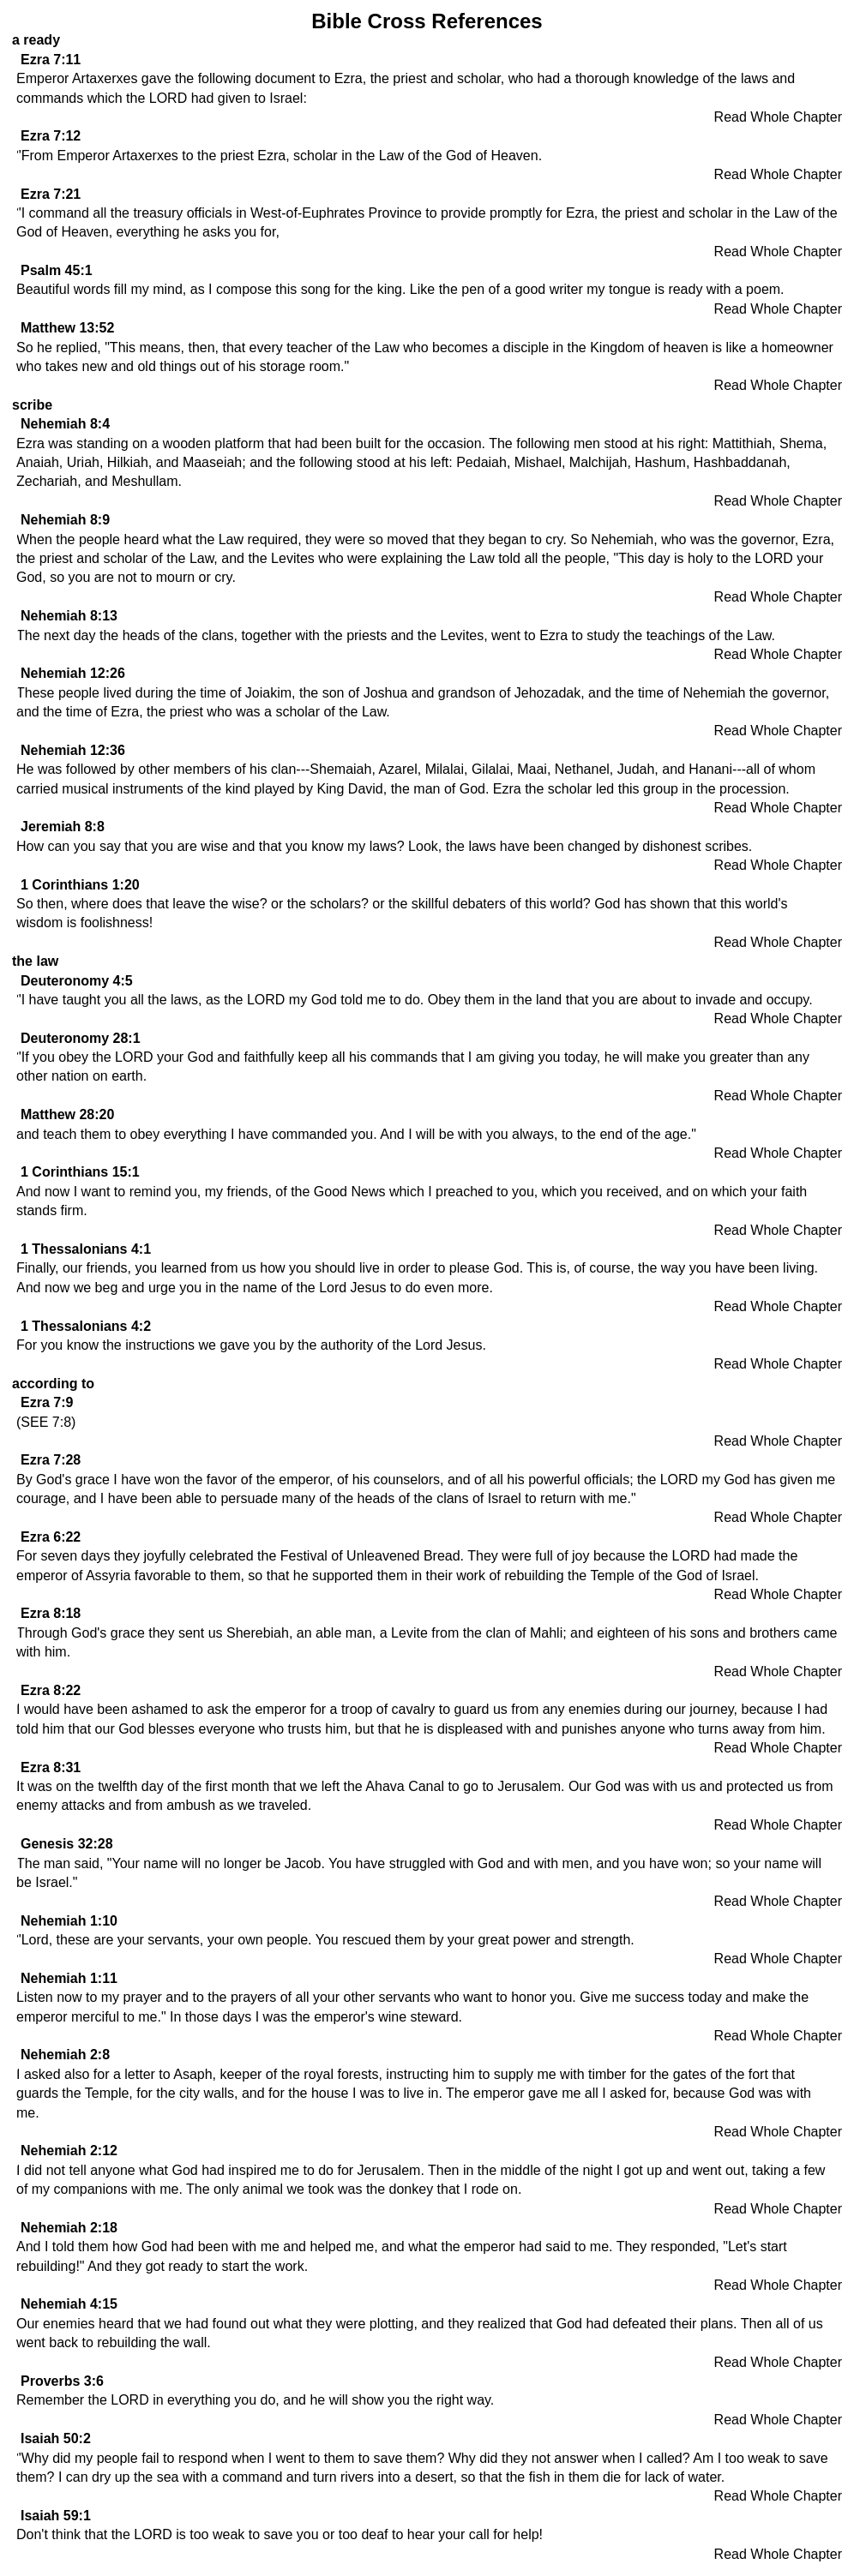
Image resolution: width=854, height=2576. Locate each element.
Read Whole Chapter (778, 117)
